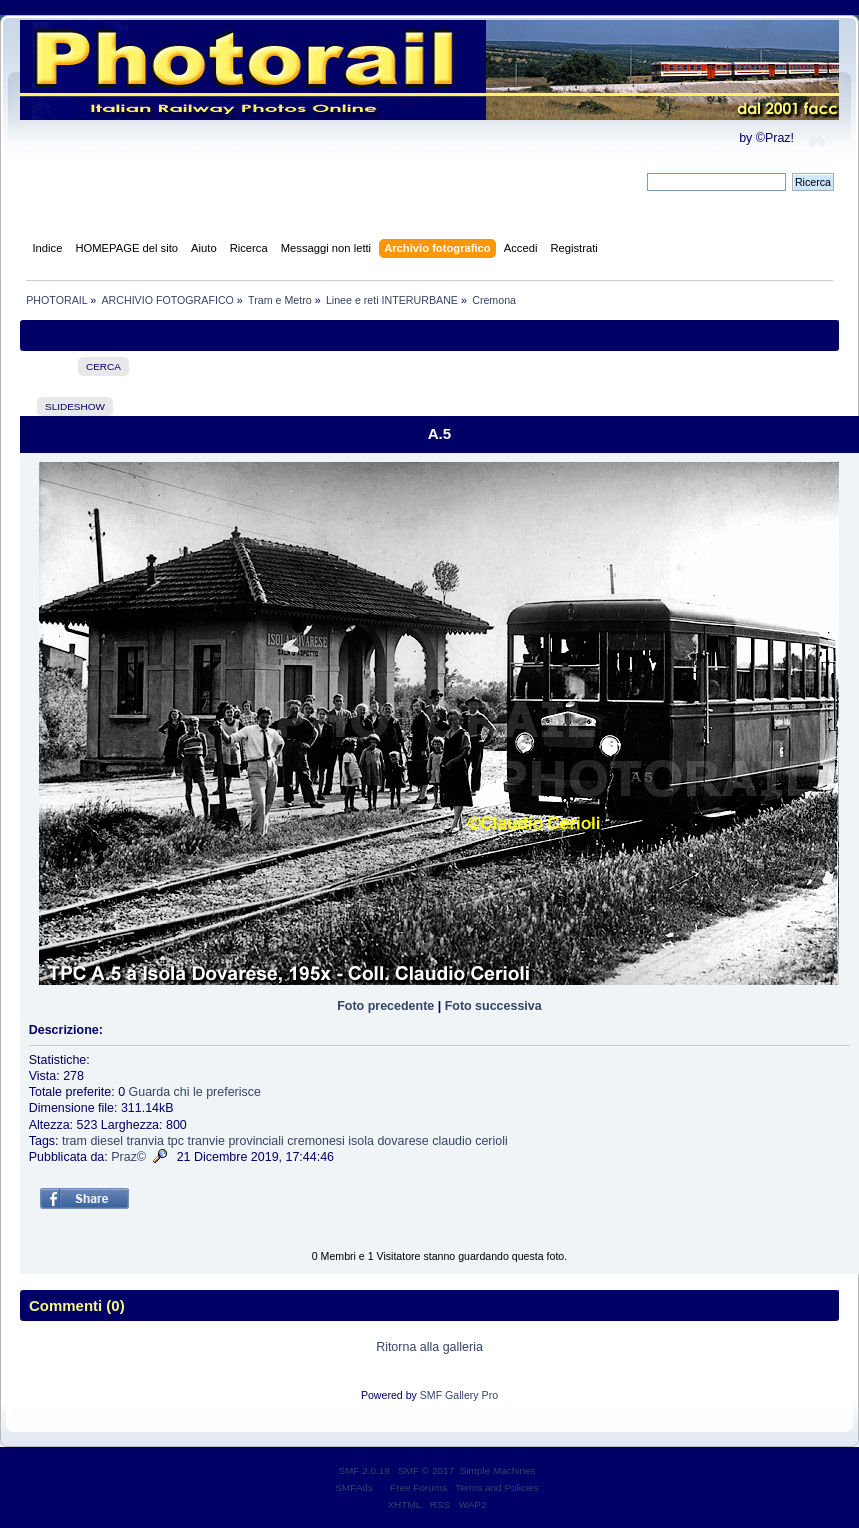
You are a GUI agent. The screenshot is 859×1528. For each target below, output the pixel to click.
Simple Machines (498, 1470)
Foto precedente (385, 1006)
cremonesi (316, 1141)
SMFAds (354, 1487)
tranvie (205, 1141)
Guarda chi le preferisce (195, 1092)
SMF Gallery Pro (459, 1395)
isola (361, 1141)
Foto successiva (493, 1006)
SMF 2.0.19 (364, 1470)
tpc (175, 1141)
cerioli (491, 1141)
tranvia (144, 1141)
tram (74, 1141)
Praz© (128, 1157)
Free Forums (418, 1487)
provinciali (255, 1141)
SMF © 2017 (426, 1470)
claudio (452, 1141)
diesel (106, 1141)
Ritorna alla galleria (429, 1347)
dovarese (402, 1141)
